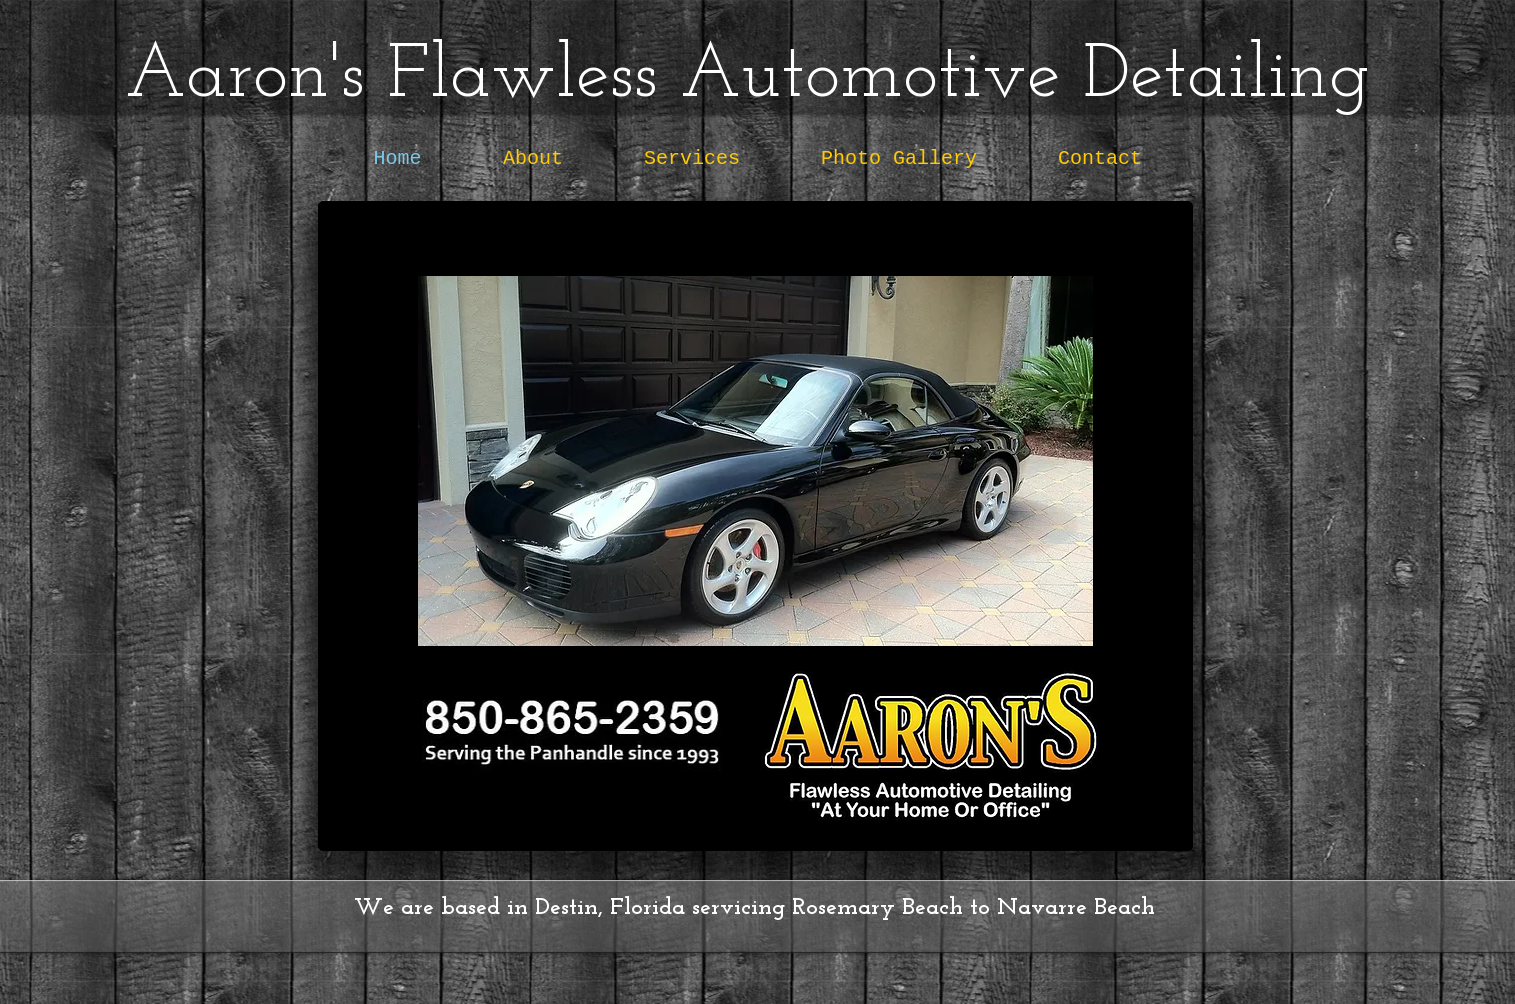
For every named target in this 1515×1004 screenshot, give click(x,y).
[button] (755, 461)
